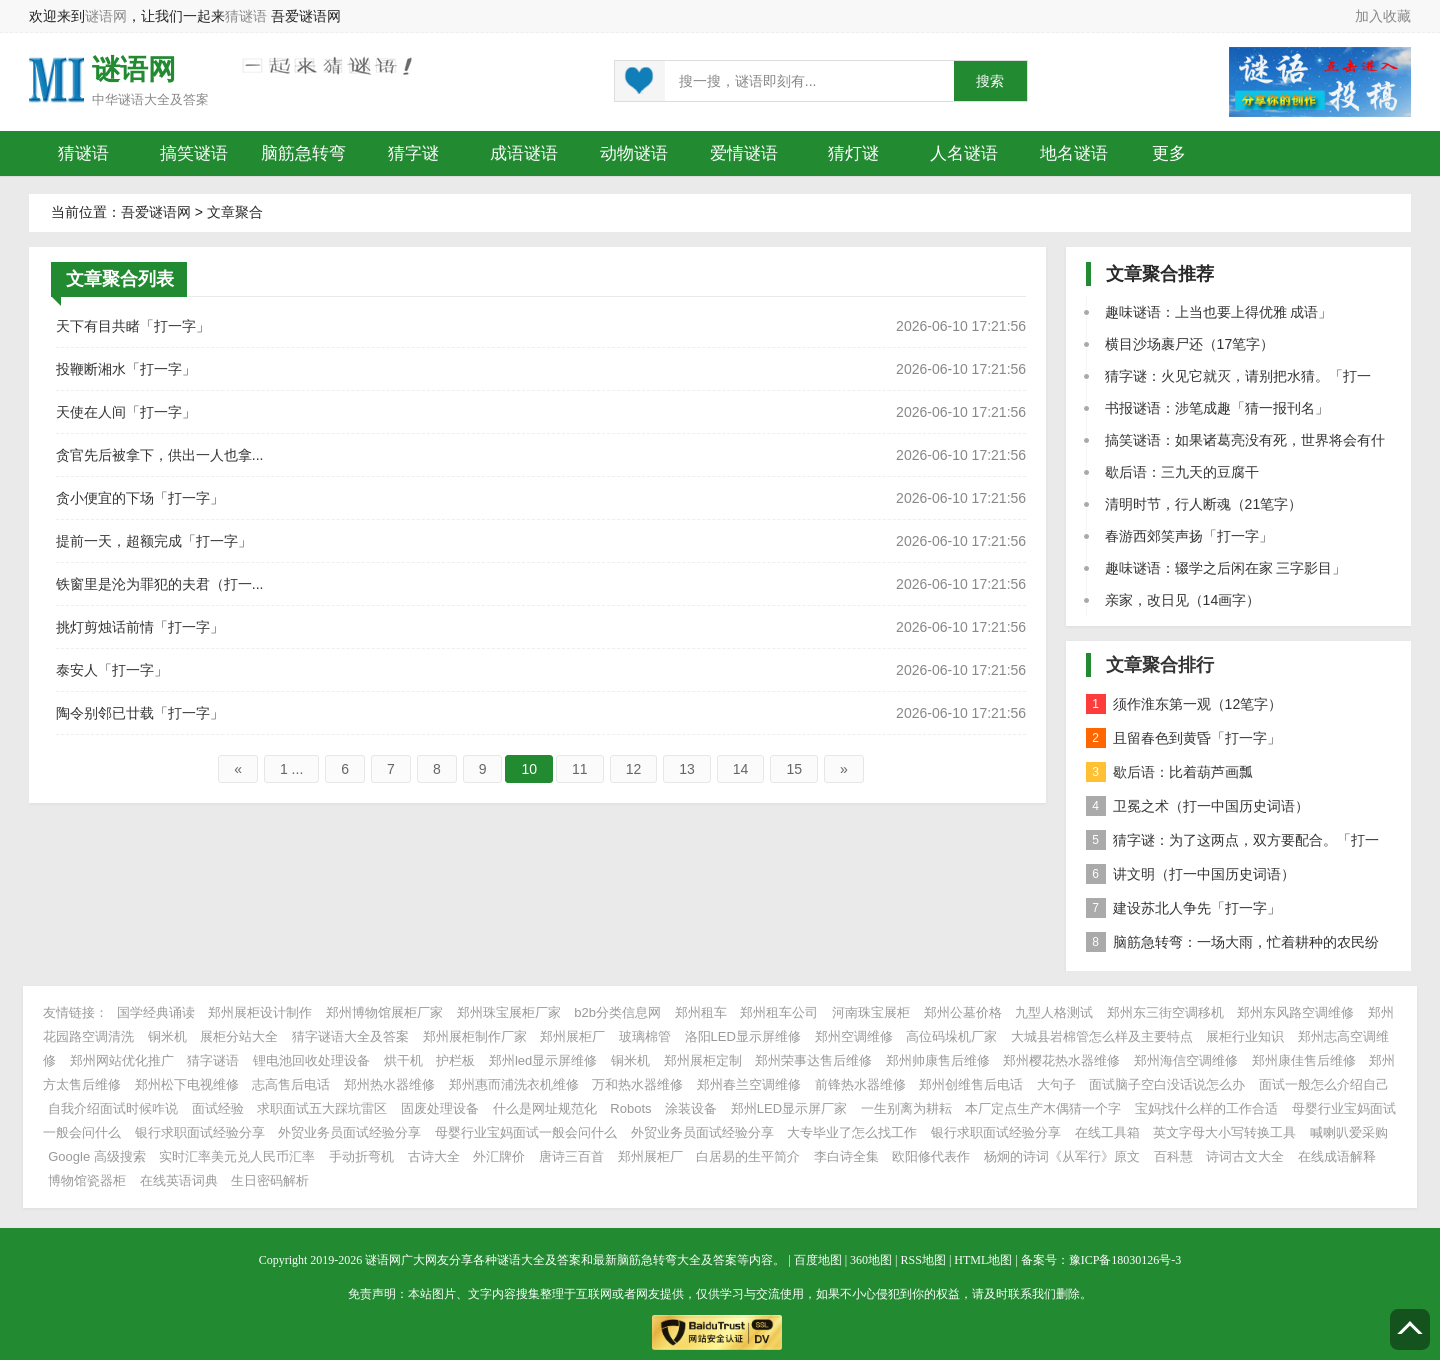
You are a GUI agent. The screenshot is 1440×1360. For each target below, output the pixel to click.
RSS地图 (923, 1260)
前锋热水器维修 (860, 1084)
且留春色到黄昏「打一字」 (1183, 738)
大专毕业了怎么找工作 (852, 1132)
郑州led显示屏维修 (543, 1060)
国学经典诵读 (156, 1012)
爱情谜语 (744, 153)
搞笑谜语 (194, 153)
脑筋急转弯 (303, 153)
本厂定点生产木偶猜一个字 (1043, 1108)
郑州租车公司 (779, 1012)
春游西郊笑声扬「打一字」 (1189, 536)
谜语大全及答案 (163, 99)
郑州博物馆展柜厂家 (384, 1012)
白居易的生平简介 (748, 1156)
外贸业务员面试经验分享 (349, 1132)
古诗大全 (434, 1156)
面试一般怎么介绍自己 (1324, 1084)
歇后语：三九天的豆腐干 (1182, 472)
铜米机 (167, 1036)
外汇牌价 (499, 1156)
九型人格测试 (1054, 1012)
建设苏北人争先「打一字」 (1183, 908)
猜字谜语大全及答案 (350, 1036)
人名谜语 (964, 153)
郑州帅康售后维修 (938, 1060)
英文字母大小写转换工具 (1224, 1132)
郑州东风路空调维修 (1295, 1012)
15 (794, 769)
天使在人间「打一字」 (126, 412)
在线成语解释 (1337, 1156)
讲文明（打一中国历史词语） (1190, 874)
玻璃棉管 (645, 1036)
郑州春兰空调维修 (749, 1084)
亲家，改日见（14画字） (1183, 600)
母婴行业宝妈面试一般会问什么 (526, 1132)
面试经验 (218, 1108)
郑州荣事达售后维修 (813, 1060)
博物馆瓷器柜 (87, 1180)
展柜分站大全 (239, 1036)
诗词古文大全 (1245, 1156)
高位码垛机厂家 (951, 1036)
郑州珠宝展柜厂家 (509, 1012)
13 (687, 769)
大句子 (1056, 1084)
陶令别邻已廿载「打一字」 (140, 713)
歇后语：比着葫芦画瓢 (1169, 772)
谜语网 (106, 16)
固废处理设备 (440, 1108)
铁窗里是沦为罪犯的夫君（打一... (160, 584)
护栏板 (455, 1060)
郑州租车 (701, 1012)
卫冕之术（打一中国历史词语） (1197, 806)
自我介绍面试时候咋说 (113, 1108)
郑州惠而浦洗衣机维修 (514, 1084)
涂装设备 (691, 1108)
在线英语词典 (179, 1180)
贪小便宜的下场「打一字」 (140, 498)
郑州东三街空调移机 (1165, 1012)
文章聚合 (235, 212)
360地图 (871, 1260)
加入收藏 (1383, 16)
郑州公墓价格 (963, 1012)
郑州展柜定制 (703, 1060)
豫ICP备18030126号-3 (1125, 1260)
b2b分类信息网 (617, 1012)
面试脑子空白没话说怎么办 (1167, 1084)
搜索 (990, 81)
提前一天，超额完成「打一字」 (154, 541)
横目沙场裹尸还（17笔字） (1190, 344)
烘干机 (403, 1060)
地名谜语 (1074, 153)
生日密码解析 (270, 1180)
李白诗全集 (846, 1156)
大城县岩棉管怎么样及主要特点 (1102, 1036)
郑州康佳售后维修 (1304, 1060)
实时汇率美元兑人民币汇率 (237, 1156)
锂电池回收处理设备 (311, 1060)
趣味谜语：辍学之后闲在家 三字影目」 (1226, 568)
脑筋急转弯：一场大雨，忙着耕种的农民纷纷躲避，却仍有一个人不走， (1232, 945)
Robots (630, 1108)
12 (634, 769)
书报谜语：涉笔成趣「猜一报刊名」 (1217, 408)
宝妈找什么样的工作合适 (1206, 1108)
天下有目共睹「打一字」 (133, 326)
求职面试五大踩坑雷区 (322, 1108)
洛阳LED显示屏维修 (743, 1036)
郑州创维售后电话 (971, 1084)
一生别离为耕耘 (906, 1108)
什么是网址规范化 (545, 1108)
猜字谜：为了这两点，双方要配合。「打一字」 (1232, 843)
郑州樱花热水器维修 (1061, 1060)
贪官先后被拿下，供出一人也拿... (160, 455)
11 (580, 769)
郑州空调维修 (854, 1036)
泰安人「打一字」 (112, 670)
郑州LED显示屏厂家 (789, 1108)
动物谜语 (634, 153)
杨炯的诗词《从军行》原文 (1062, 1156)
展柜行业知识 (1245, 1036)
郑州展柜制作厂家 (475, 1036)
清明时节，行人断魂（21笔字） (1204, 504)
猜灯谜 (853, 153)
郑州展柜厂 (572, 1036)
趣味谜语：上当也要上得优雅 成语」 (1219, 312)
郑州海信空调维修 (1186, 1060)
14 (741, 769)
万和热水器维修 (637, 1084)
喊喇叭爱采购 (1349, 1132)
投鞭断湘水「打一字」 (126, 369)
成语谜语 (524, 153)
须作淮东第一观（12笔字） (1184, 704)
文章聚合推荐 (1160, 274)
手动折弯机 (361, 1156)
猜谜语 (246, 16)
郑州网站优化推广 (122, 1060)
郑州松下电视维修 (187, 1084)
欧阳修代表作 (931, 1156)
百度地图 (818, 1260)
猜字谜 (413, 153)
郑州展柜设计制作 (260, 1012)
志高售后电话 (291, 1084)
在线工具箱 (1107, 1132)
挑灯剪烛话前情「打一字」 (140, 627)
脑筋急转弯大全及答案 (677, 1260)
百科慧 (1173, 1156)
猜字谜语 (213, 1060)
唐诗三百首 (571, 1156)
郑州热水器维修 (389, 1084)
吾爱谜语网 (156, 212)
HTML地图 (983, 1260)
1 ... (291, 769)
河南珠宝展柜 (871, 1012)
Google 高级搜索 (97, 1156)
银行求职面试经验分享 (200, 1132)
